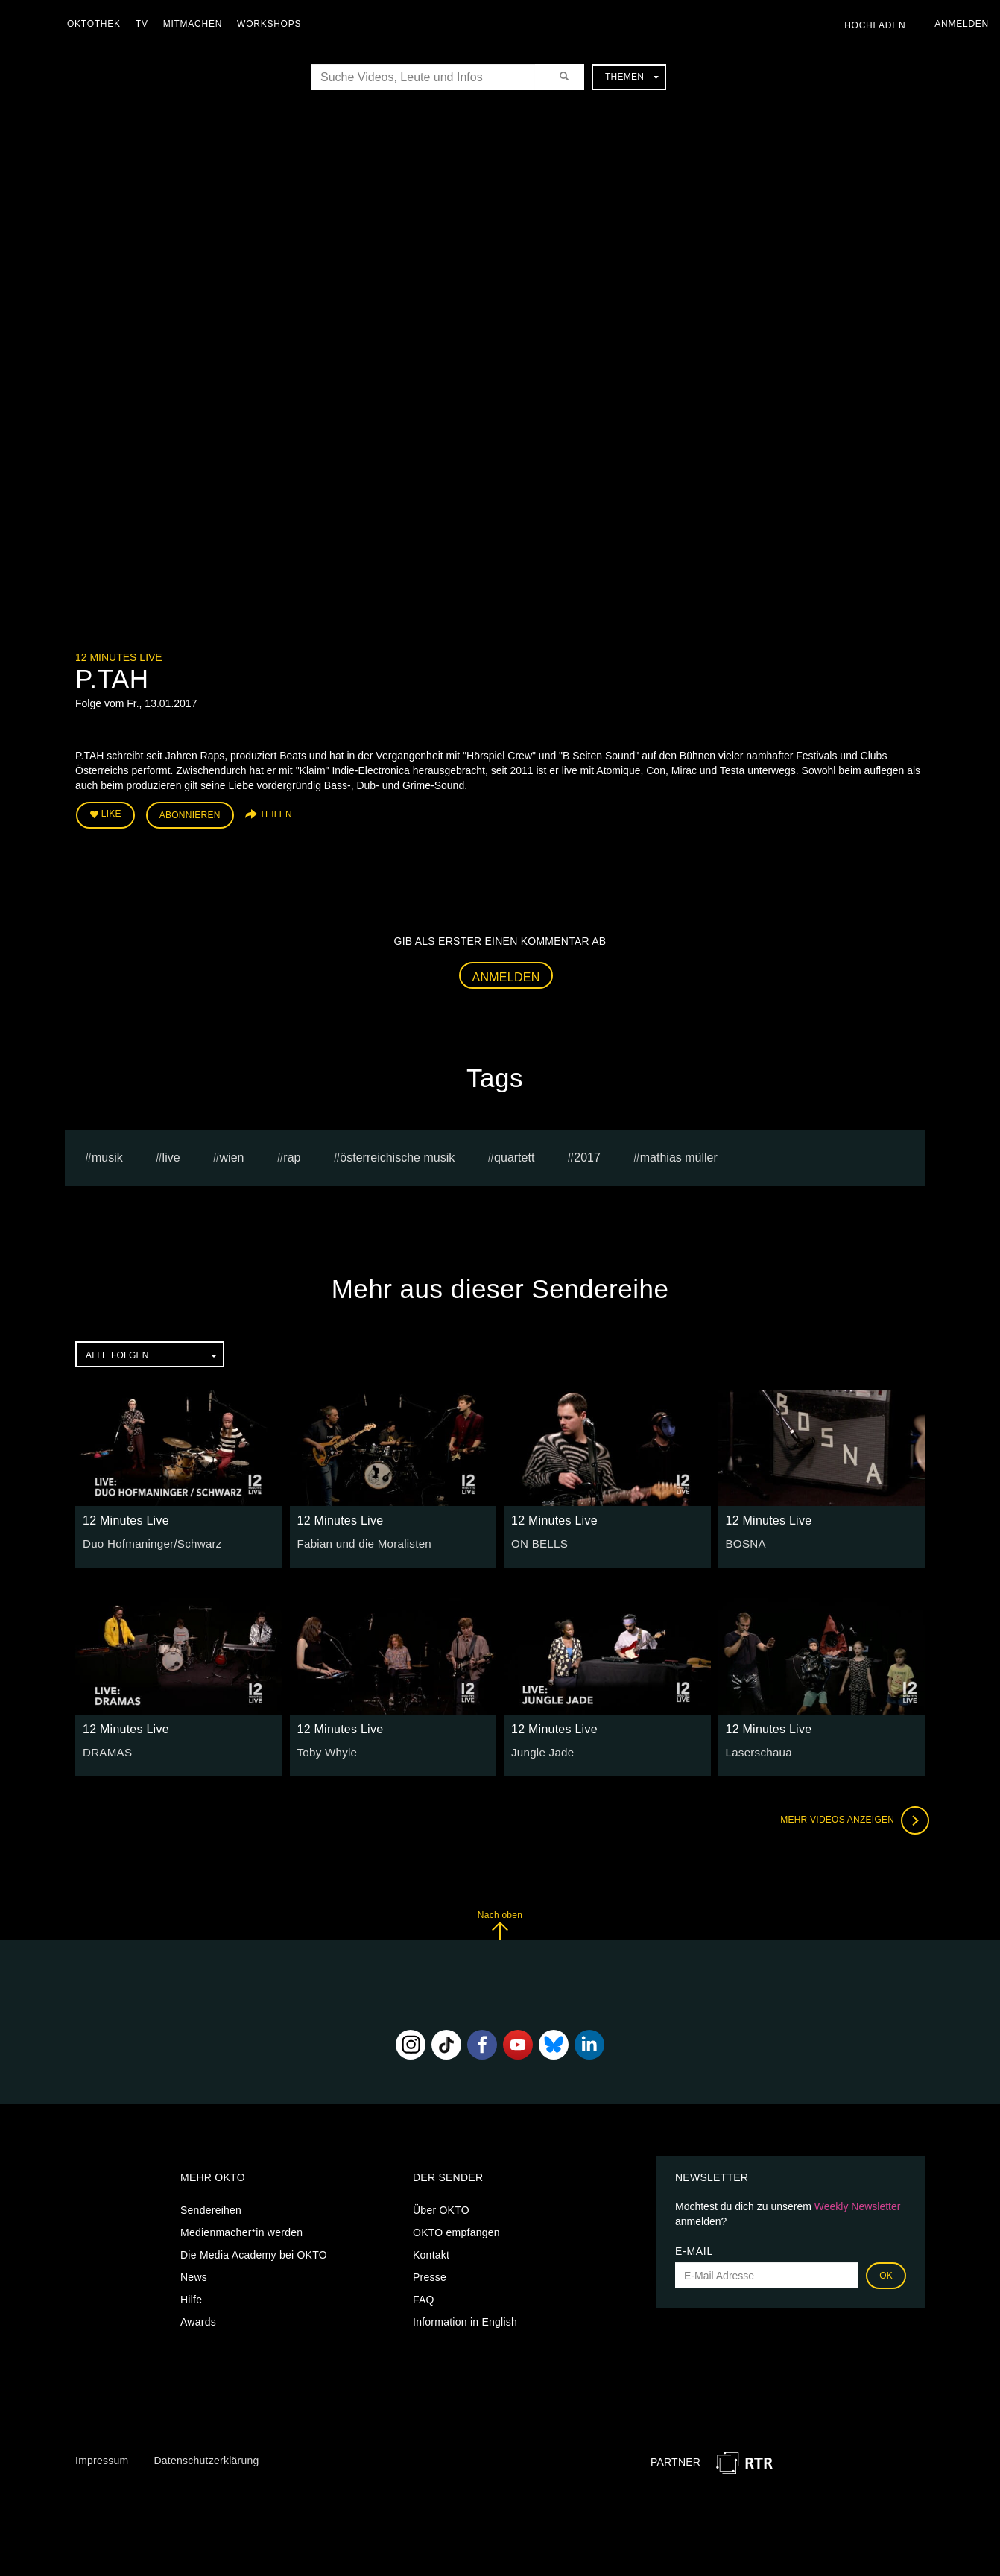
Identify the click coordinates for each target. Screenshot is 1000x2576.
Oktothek (97, 24)
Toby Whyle (325, 1748)
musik (107, 1154)
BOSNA (744, 1540)
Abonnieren (190, 813)
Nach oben (500, 1921)
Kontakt (431, 2252)
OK (886, 2273)
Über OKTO (441, 2207)
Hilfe (191, 2297)
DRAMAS (105, 1748)
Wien (232, 1154)
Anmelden (506, 973)
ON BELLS (537, 1540)
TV (145, 24)
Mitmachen (196, 24)
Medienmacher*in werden (241, 2229)
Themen (632, 77)
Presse (429, 2274)
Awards (198, 2319)
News (193, 2274)
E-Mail (694, 2248)
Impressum (101, 2457)
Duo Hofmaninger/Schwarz (147, 1540)
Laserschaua (757, 1748)
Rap (291, 1154)
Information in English (465, 2319)
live (171, 1154)
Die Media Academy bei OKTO (253, 2252)
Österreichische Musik (397, 1154)
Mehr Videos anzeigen (850, 1817)
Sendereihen (210, 2207)
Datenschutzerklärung (206, 2457)
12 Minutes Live (118, 657)
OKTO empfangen (456, 2229)
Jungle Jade (540, 1748)
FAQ (423, 2297)
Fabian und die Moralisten (359, 1540)
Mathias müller (679, 1154)
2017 (587, 1154)
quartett (514, 1154)
